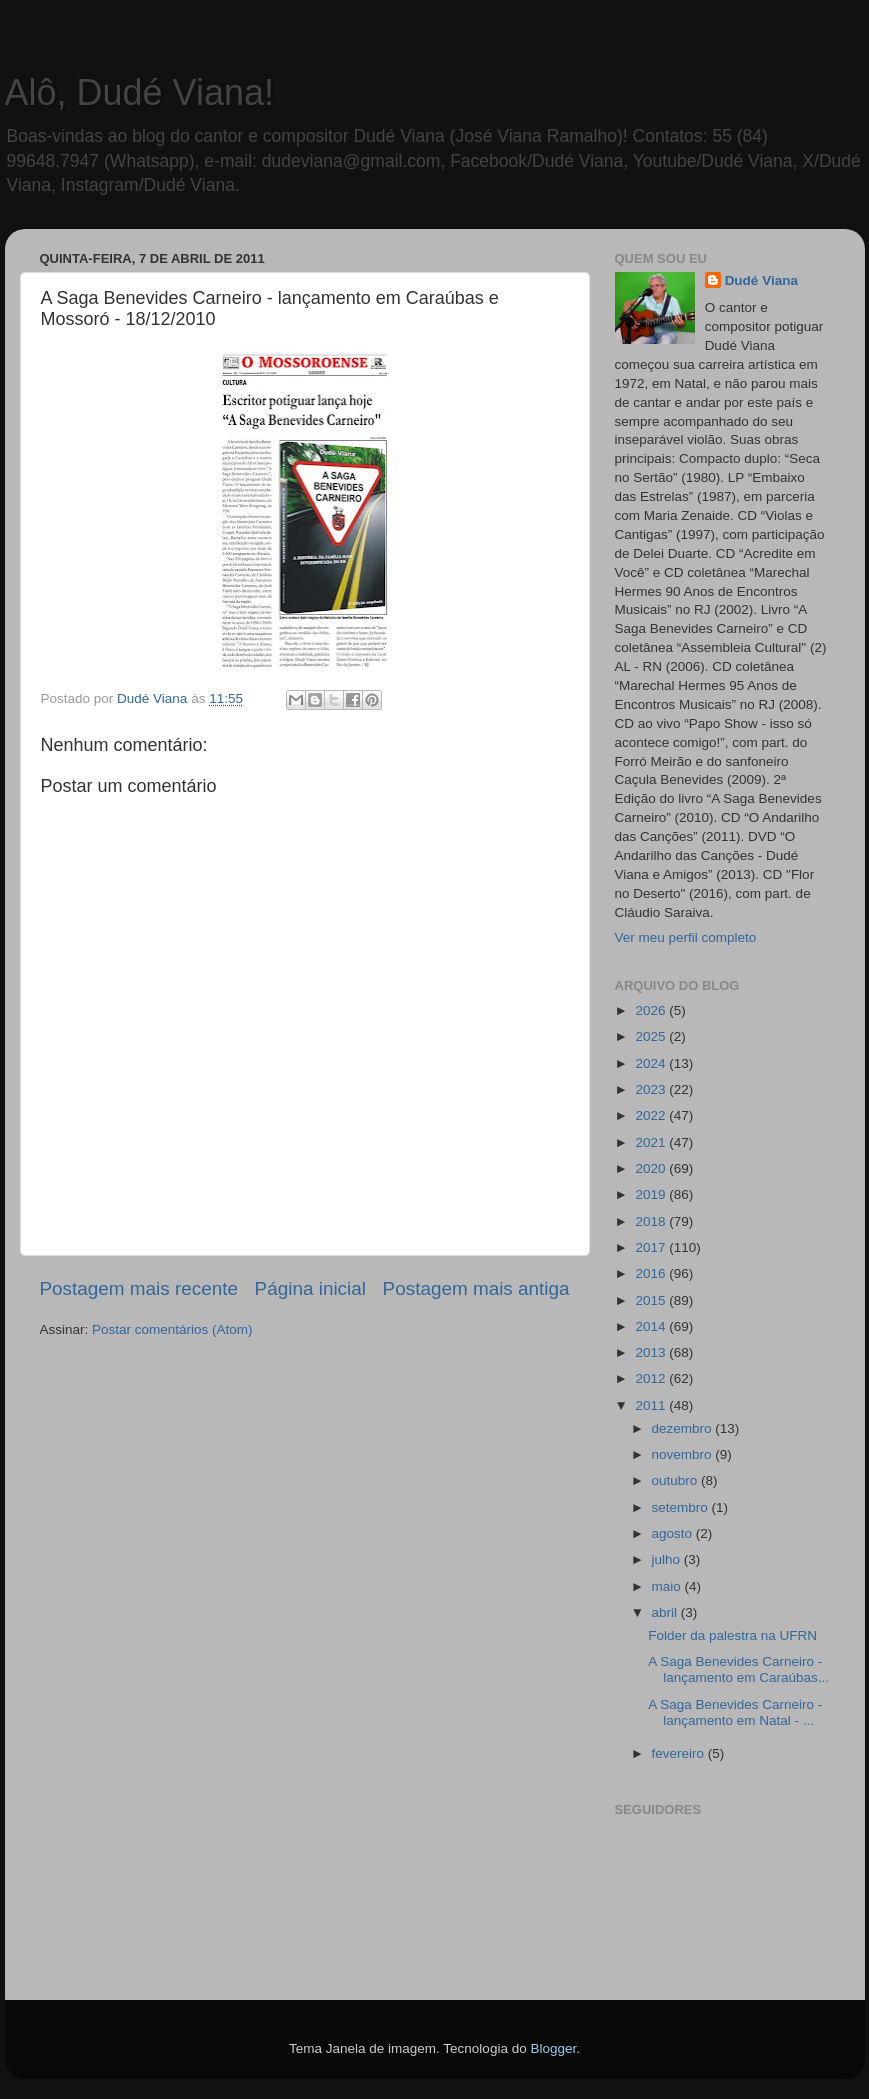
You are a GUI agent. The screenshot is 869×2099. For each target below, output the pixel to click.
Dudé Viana (761, 280)
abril (666, 1612)
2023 (652, 1089)
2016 (652, 1273)
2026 (652, 1010)
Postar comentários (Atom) (172, 1329)
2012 (652, 1378)
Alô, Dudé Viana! (140, 92)
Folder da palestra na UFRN (732, 1635)
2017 (652, 1247)
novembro (684, 1454)
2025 (652, 1036)
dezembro (684, 1428)
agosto (674, 1533)
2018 (652, 1221)
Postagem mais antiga (476, 1288)
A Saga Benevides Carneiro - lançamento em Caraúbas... (738, 1669)
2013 (652, 1352)
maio (668, 1586)
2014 (652, 1326)
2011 (652, 1405)
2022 (652, 1115)
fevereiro (680, 1753)
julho (668, 1559)
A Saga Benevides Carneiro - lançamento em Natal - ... (735, 1712)
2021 (652, 1142)
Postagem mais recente (139, 1288)
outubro (677, 1480)
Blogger (553, 2048)
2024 (652, 1063)
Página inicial (310, 1288)
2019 (652, 1194)
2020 (652, 1168)
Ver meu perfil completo (686, 937)
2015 (652, 1300)
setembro (682, 1507)
